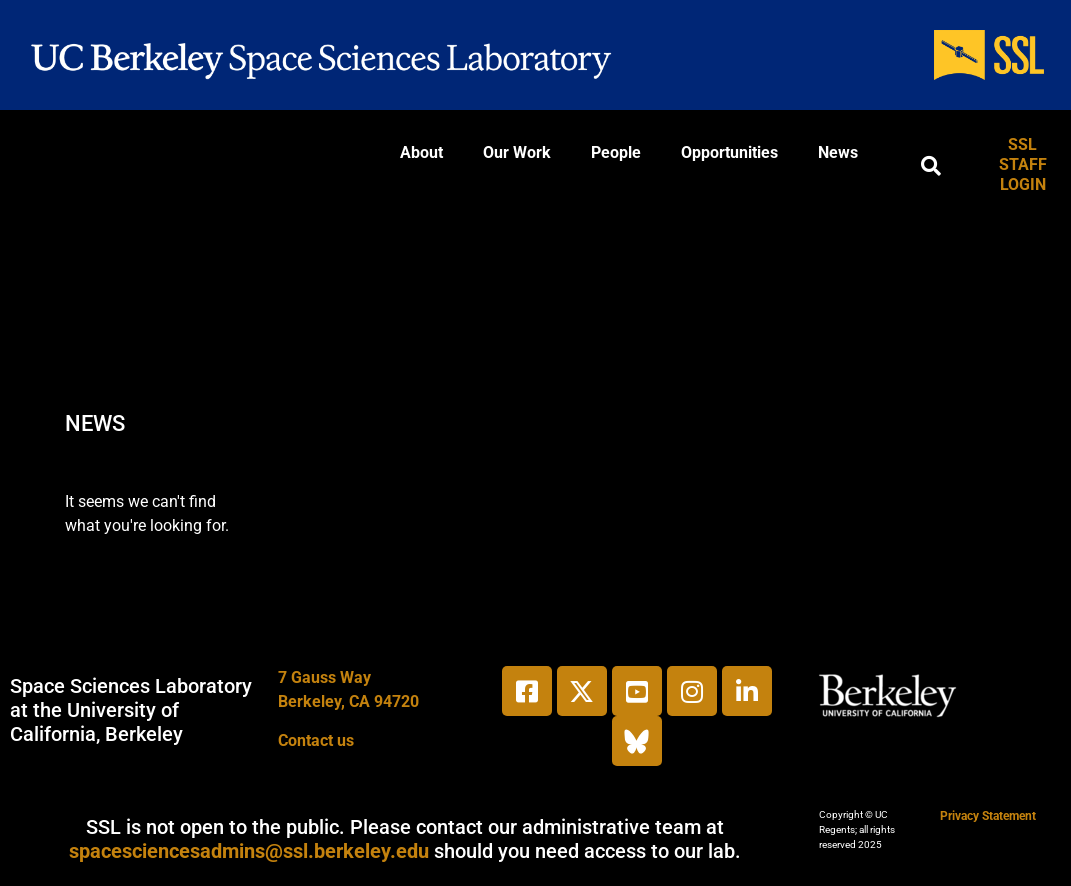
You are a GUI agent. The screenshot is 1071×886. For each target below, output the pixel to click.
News (838, 152)
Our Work (517, 152)
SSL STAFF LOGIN (1023, 164)
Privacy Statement (988, 816)
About (421, 152)
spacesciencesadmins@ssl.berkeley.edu (249, 851)
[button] (931, 166)
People (616, 152)
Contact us (316, 740)
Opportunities (729, 152)
